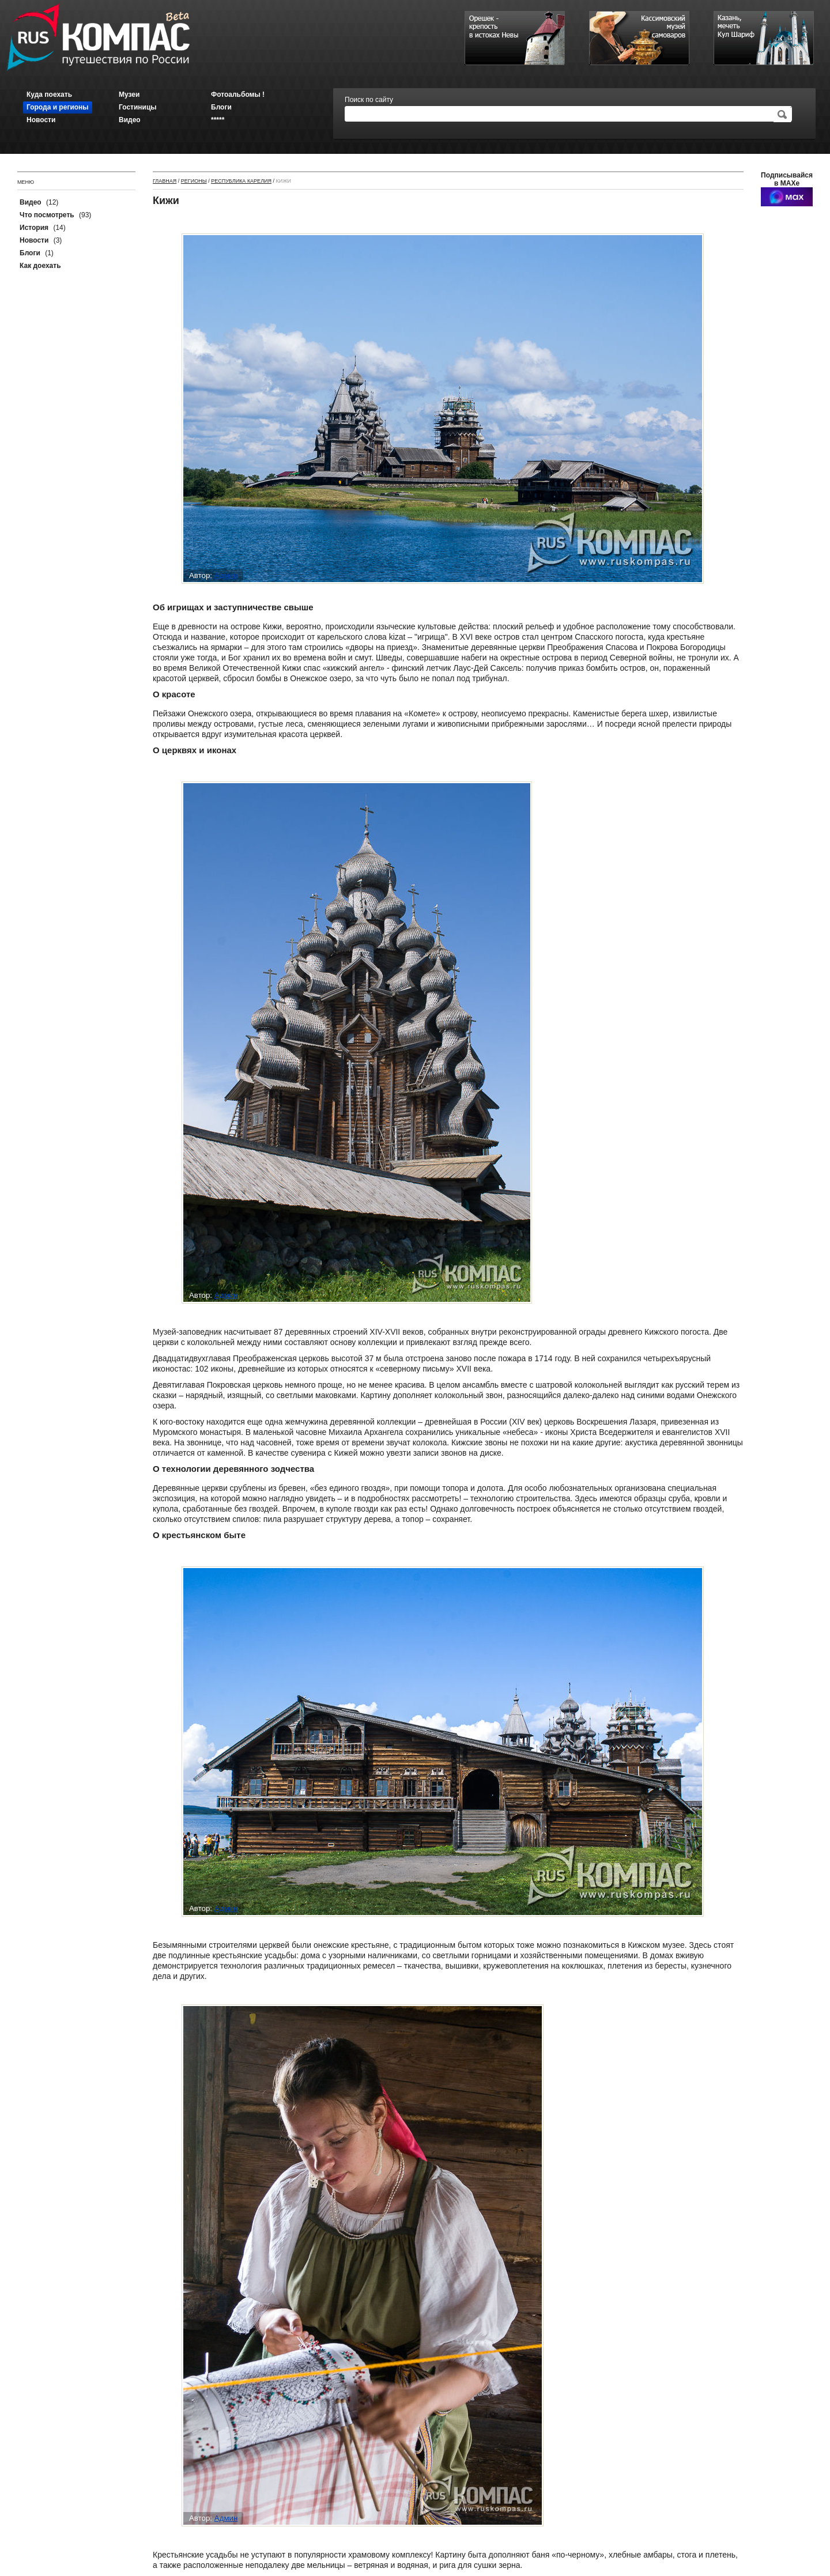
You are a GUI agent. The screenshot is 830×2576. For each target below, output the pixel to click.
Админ (226, 575)
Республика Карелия (241, 181)
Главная (164, 181)
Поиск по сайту (369, 100)
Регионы (194, 181)
